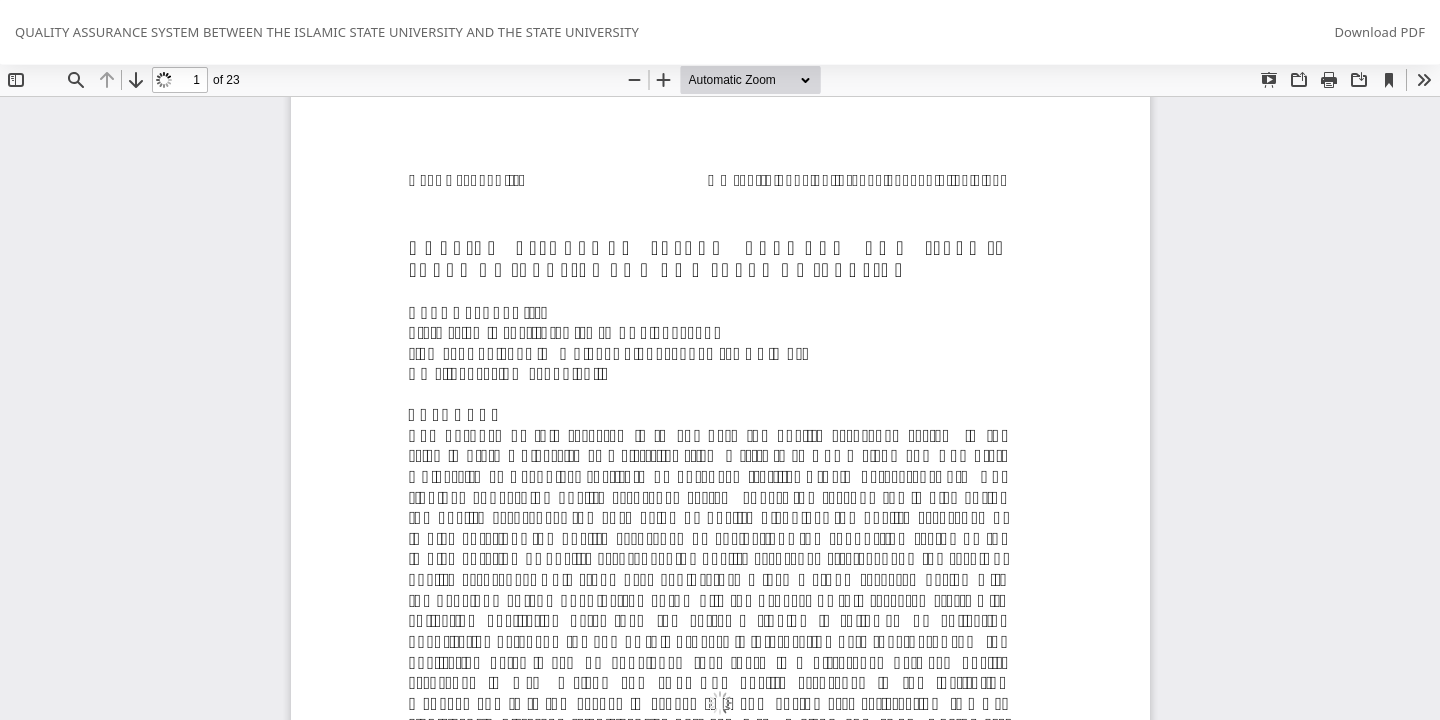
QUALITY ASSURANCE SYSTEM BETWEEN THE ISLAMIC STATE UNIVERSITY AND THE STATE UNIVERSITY (327, 32)
